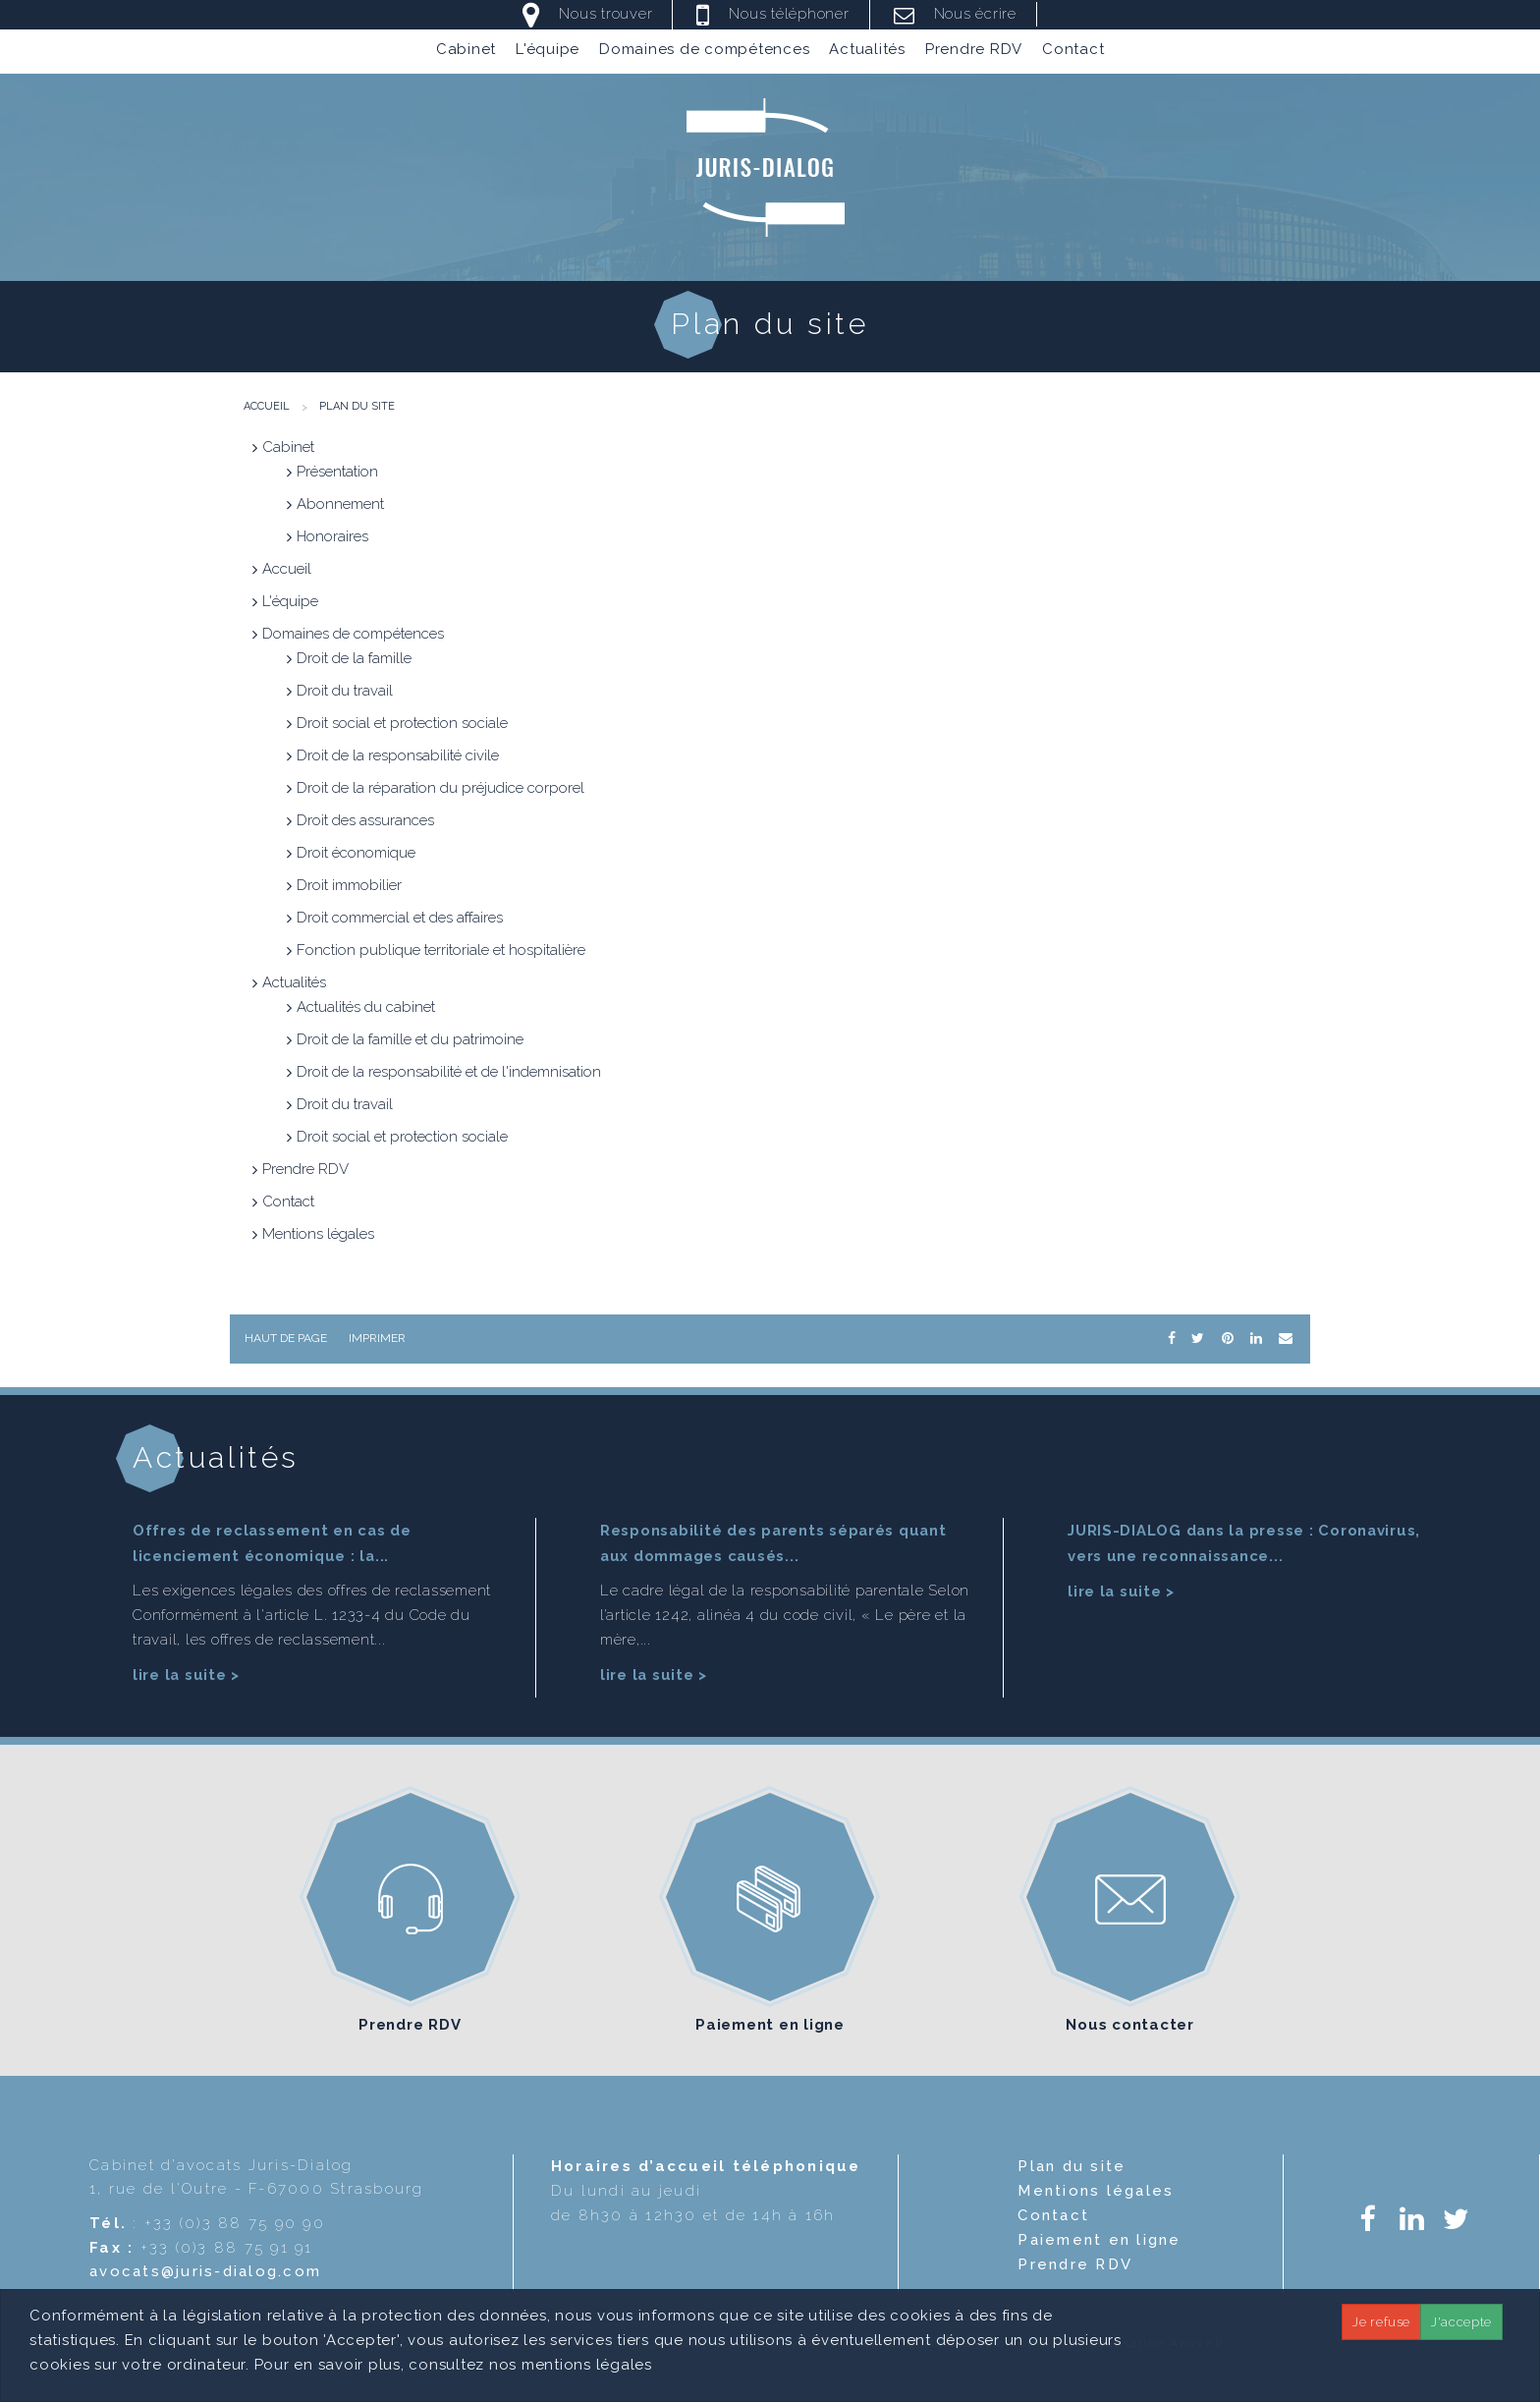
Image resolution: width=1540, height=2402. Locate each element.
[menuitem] (466, 51)
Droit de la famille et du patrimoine (410, 1039)
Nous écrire (975, 14)
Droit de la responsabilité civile (398, 755)
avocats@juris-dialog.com (205, 2268)
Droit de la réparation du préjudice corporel (440, 788)
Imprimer (377, 1338)
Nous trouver (605, 14)
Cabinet (466, 51)
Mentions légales (318, 1234)
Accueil (267, 406)
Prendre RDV (973, 51)
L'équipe (547, 51)
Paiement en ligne (770, 2022)
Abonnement (340, 504)
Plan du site (357, 406)
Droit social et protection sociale (402, 723)
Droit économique (356, 853)
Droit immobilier (349, 885)
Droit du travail (345, 690)
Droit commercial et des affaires (400, 917)
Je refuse (1381, 2322)
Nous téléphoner (789, 14)
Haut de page (286, 1338)
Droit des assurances (365, 820)
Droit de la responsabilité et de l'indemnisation (449, 1072)
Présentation (337, 471)
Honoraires (332, 536)
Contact (1073, 51)
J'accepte (1461, 2322)
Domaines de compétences (704, 51)
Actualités (867, 51)
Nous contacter (1130, 2022)
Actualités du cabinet (366, 1007)
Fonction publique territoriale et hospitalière (441, 950)
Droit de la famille (354, 658)
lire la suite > (187, 1672)
